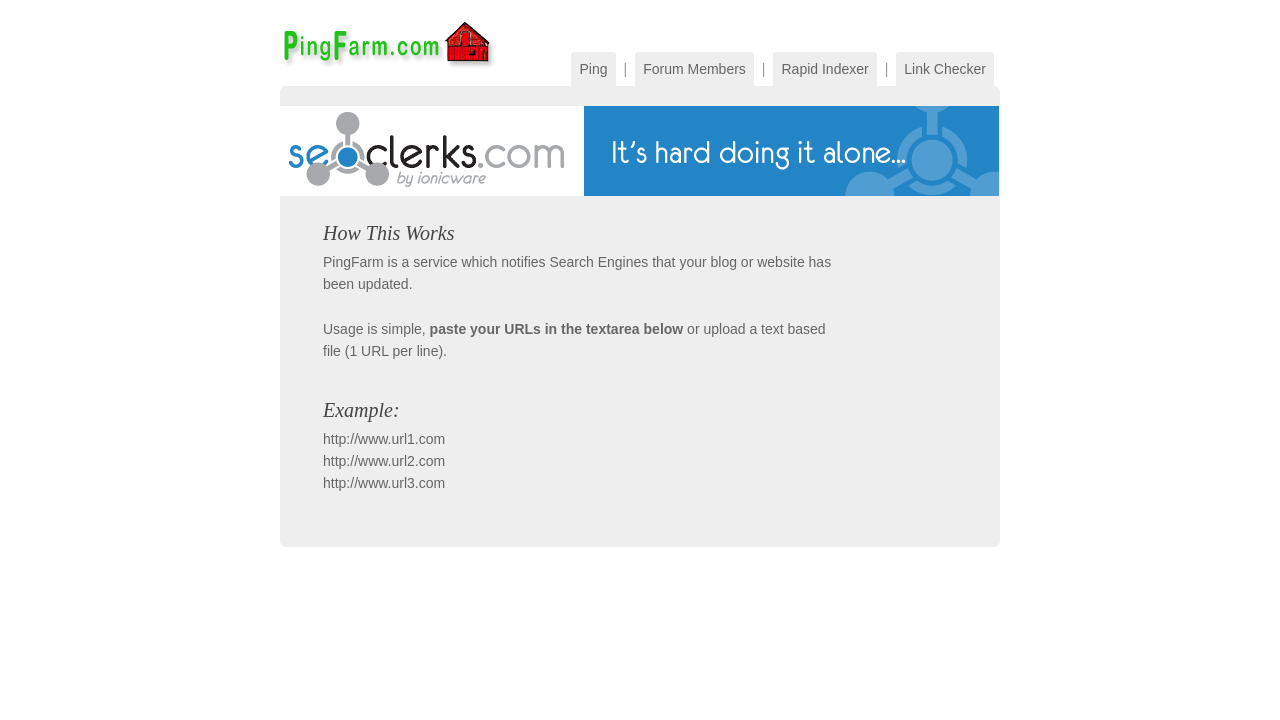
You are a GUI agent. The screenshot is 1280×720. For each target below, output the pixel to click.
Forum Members (694, 69)
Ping (593, 69)
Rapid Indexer (824, 69)
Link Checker (945, 69)
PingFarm (387, 43)
